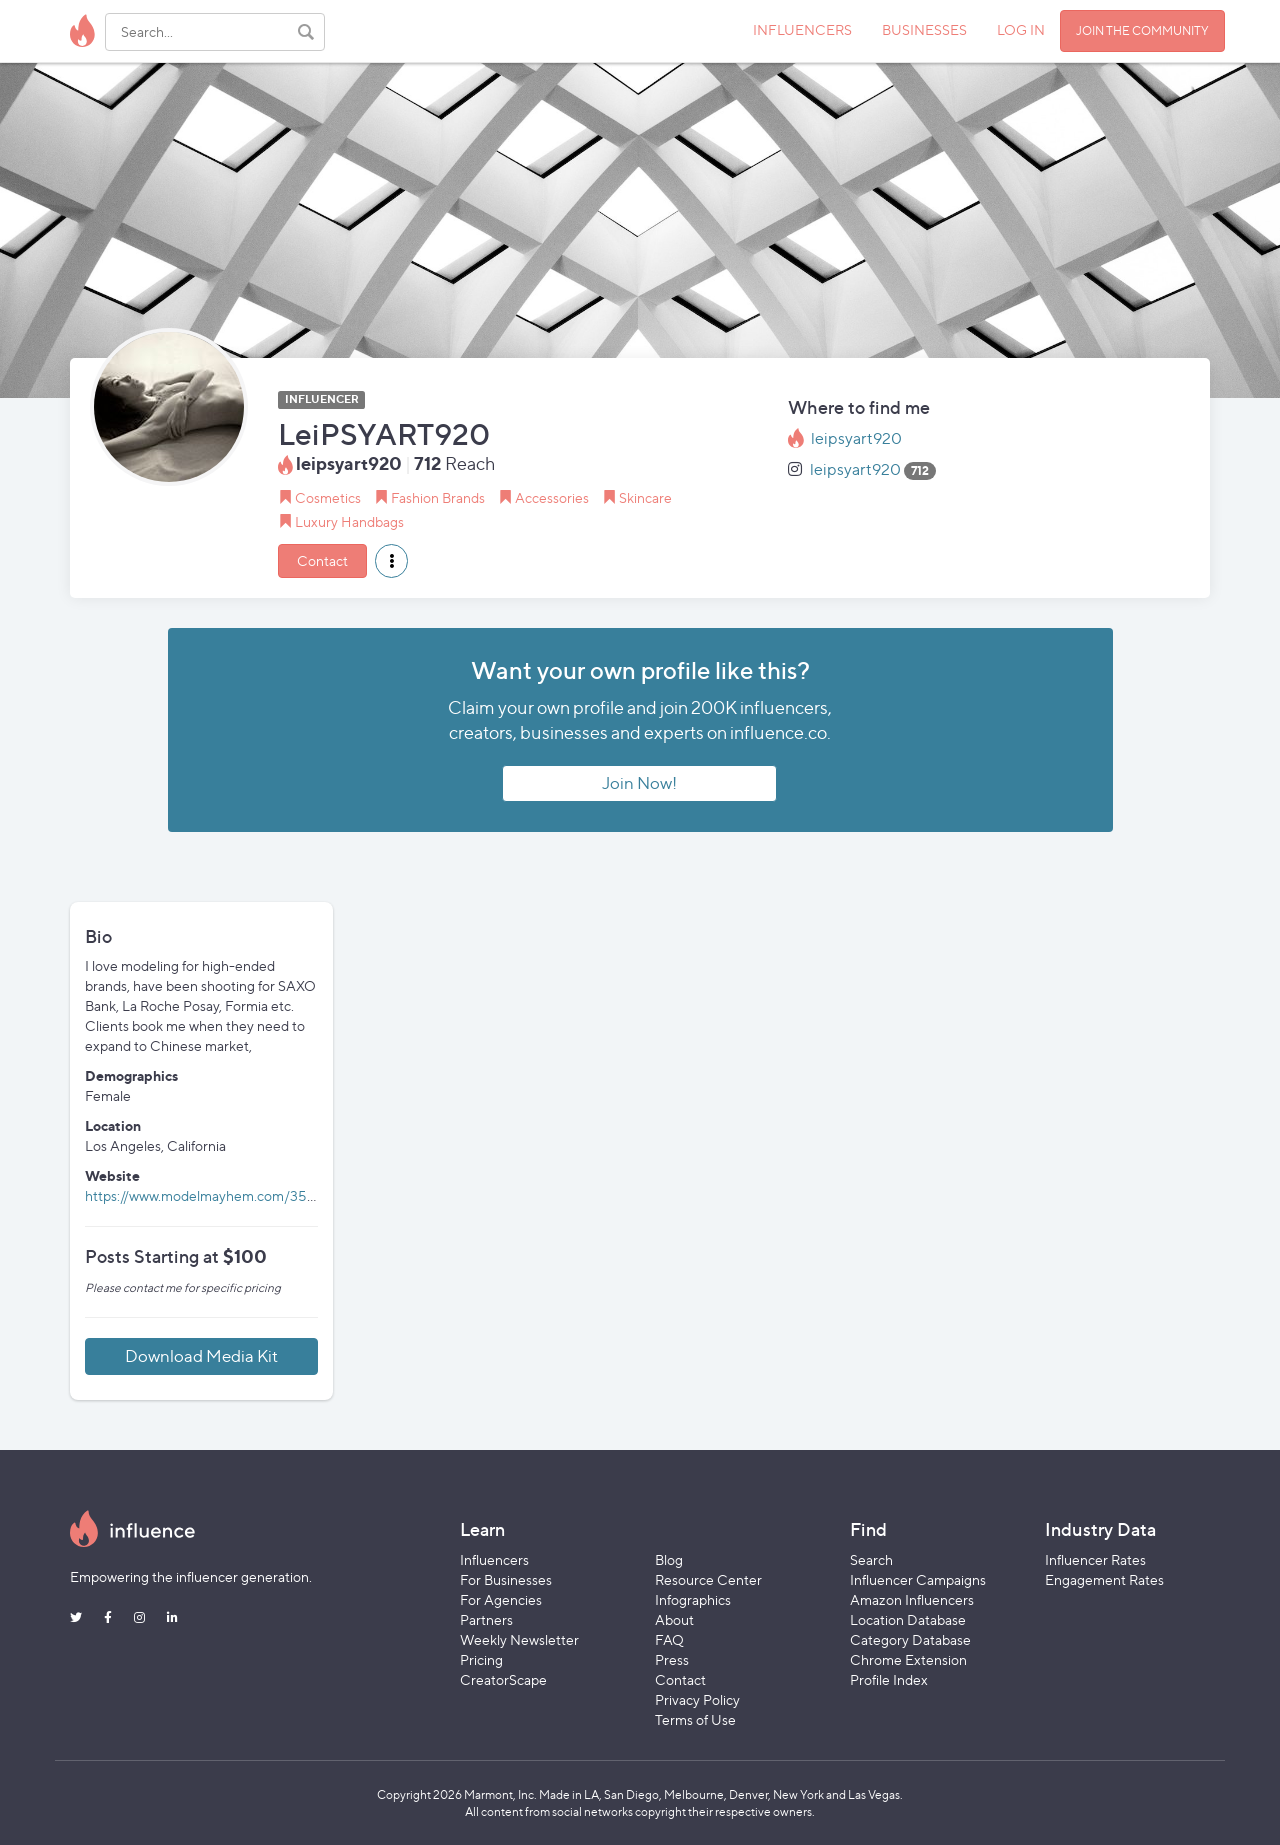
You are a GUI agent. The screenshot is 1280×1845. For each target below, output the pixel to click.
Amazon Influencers (912, 1599)
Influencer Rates (1095, 1559)
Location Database (908, 1619)
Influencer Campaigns (918, 1579)
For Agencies (501, 1599)
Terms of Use (695, 1719)
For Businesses (506, 1579)
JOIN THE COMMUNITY (1142, 30)
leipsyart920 (856, 438)
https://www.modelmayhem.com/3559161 (213, 1195)
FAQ (669, 1639)
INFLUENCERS (802, 29)
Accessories (552, 497)
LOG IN (1021, 29)
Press (672, 1659)
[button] (391, 561)
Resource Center (708, 1579)
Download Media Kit (201, 1356)
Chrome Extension (908, 1659)
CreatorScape (503, 1679)
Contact (322, 560)
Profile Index (889, 1679)
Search (871, 1559)
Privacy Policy (697, 1699)
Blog (669, 1559)
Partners (486, 1619)
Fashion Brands (438, 497)
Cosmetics (328, 497)
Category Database (910, 1639)
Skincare (645, 497)
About (674, 1619)
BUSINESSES (924, 29)
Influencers (494, 1559)
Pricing (481, 1659)
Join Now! (639, 783)
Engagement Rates (1104, 1579)
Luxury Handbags (349, 521)
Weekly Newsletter (519, 1639)
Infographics (693, 1599)
